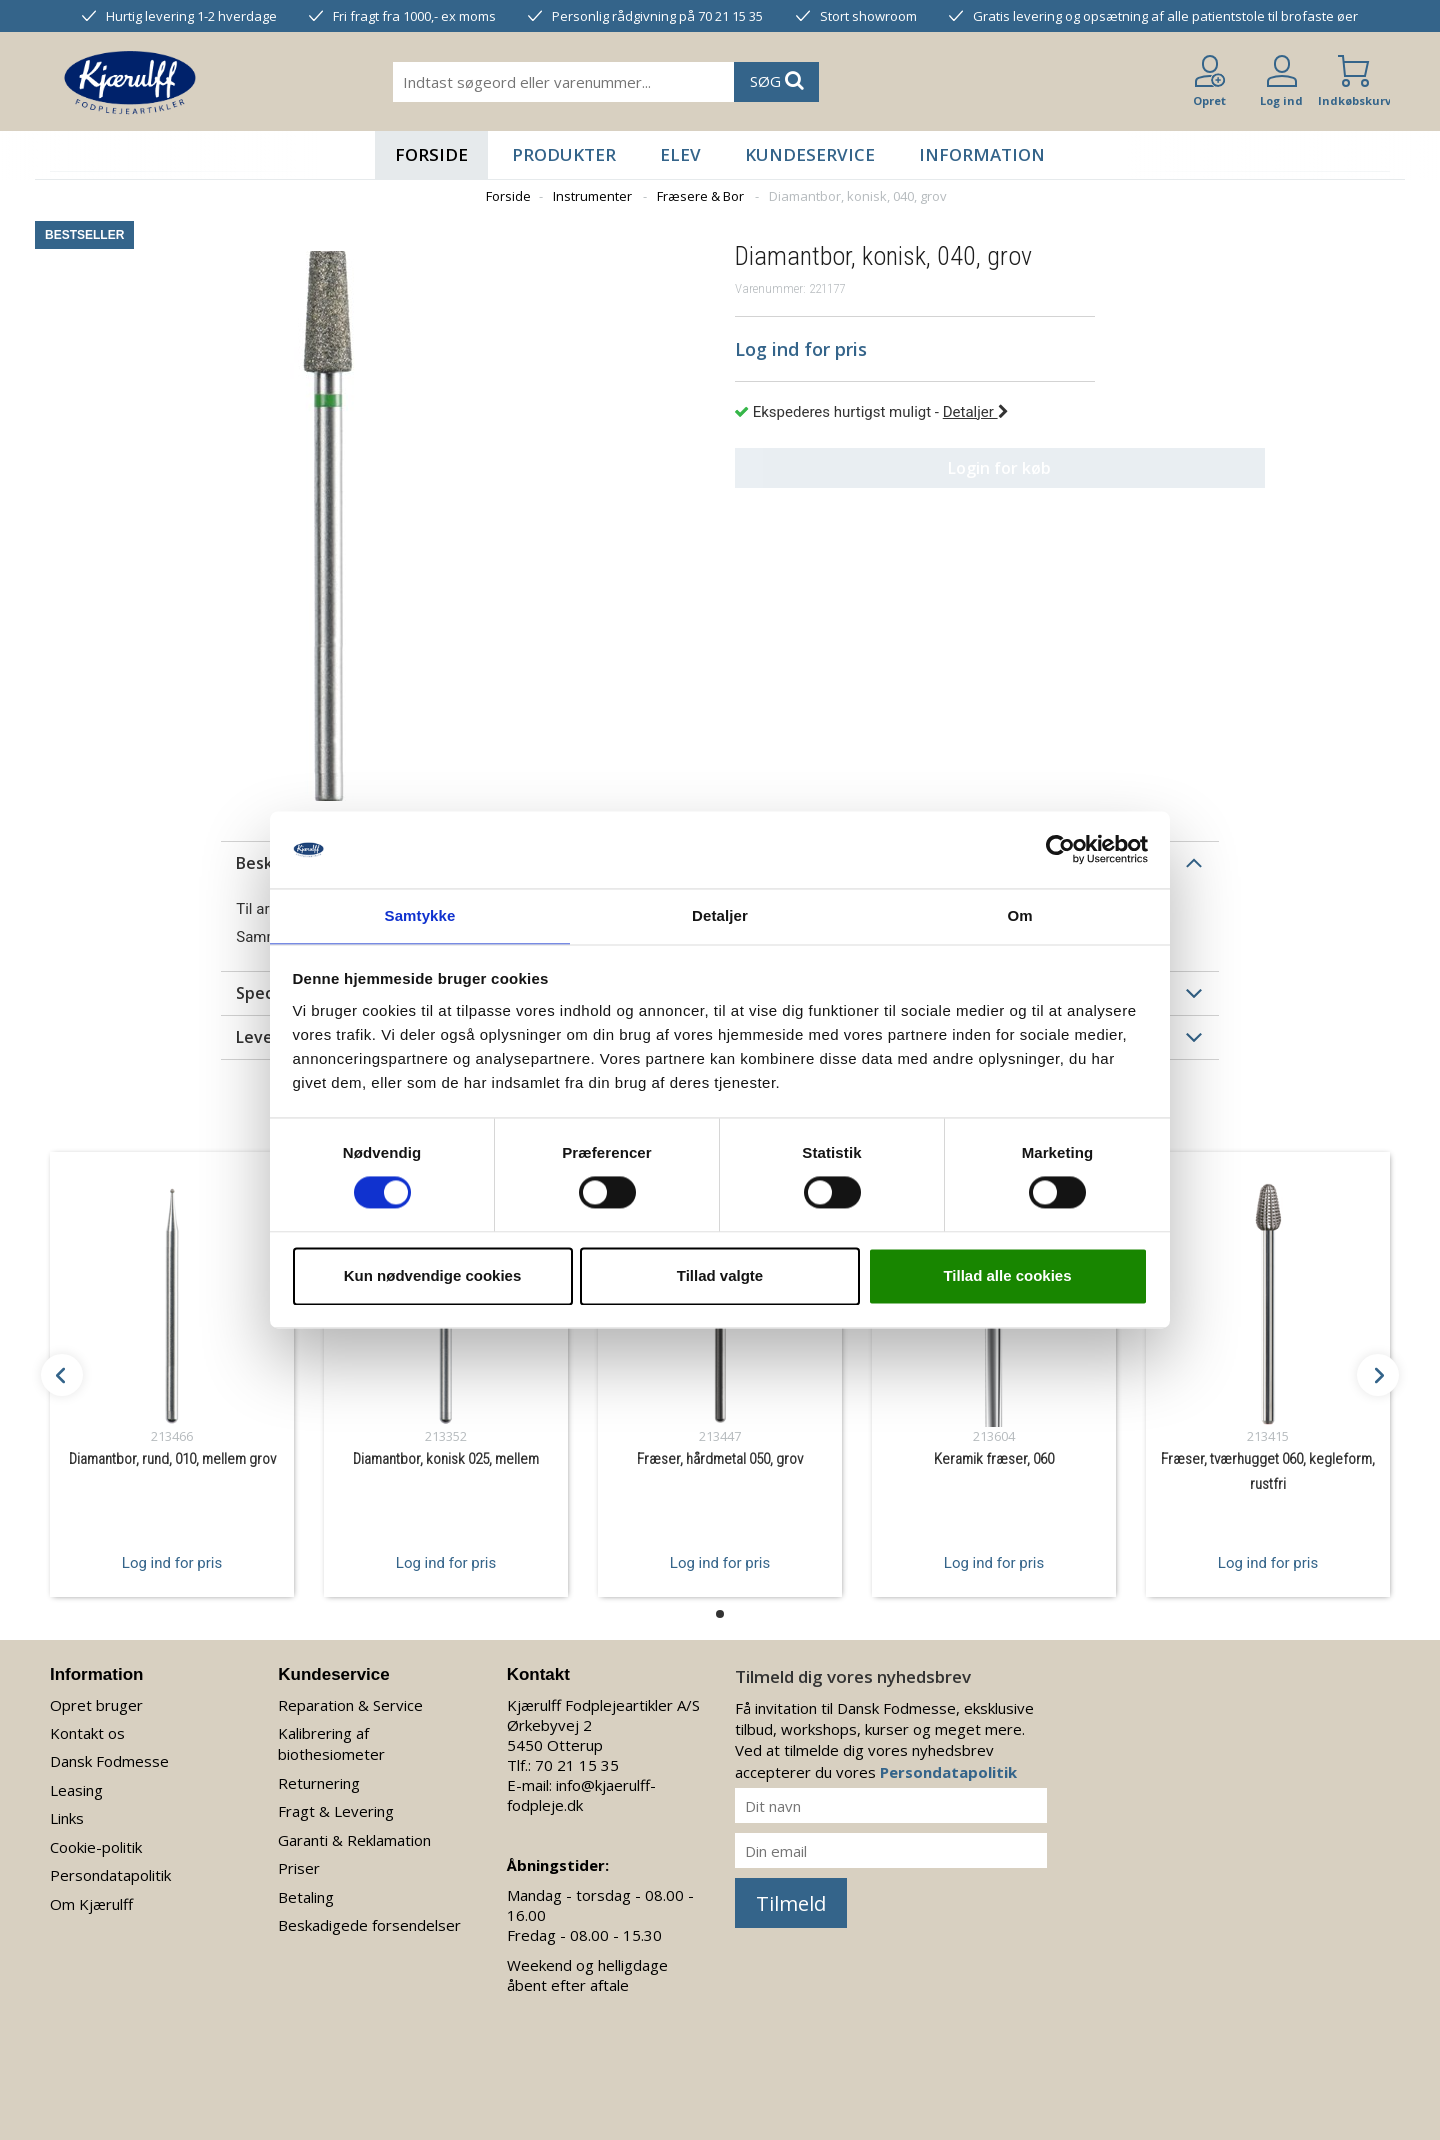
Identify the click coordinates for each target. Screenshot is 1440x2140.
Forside (431, 154)
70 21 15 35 (577, 1765)
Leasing (76, 1790)
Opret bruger (96, 1705)
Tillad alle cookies (1007, 1276)
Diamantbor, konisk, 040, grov (858, 196)
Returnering (319, 1783)
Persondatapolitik (110, 1875)
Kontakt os (87, 1733)
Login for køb (915, 468)
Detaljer (976, 412)
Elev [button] (680, 154)
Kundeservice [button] (810, 154)
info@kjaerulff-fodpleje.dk (581, 1795)
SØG (777, 80)
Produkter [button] (564, 154)
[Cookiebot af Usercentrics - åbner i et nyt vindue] (1060, 849)
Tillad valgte (720, 1276)
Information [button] (982, 154)
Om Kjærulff (91, 1904)
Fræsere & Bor (700, 196)
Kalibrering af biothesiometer (331, 1743)
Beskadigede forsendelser (369, 1925)
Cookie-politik (96, 1847)
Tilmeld (791, 1903)
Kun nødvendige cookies (433, 1276)
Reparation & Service (350, 1705)
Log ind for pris (172, 1562)
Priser (299, 1868)
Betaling (306, 1897)
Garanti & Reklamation (354, 1840)
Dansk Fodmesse (109, 1761)
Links (67, 1818)
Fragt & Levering (336, 1811)
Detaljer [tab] (720, 914)
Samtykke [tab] (420, 914)
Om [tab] (1019, 914)
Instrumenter (592, 196)
